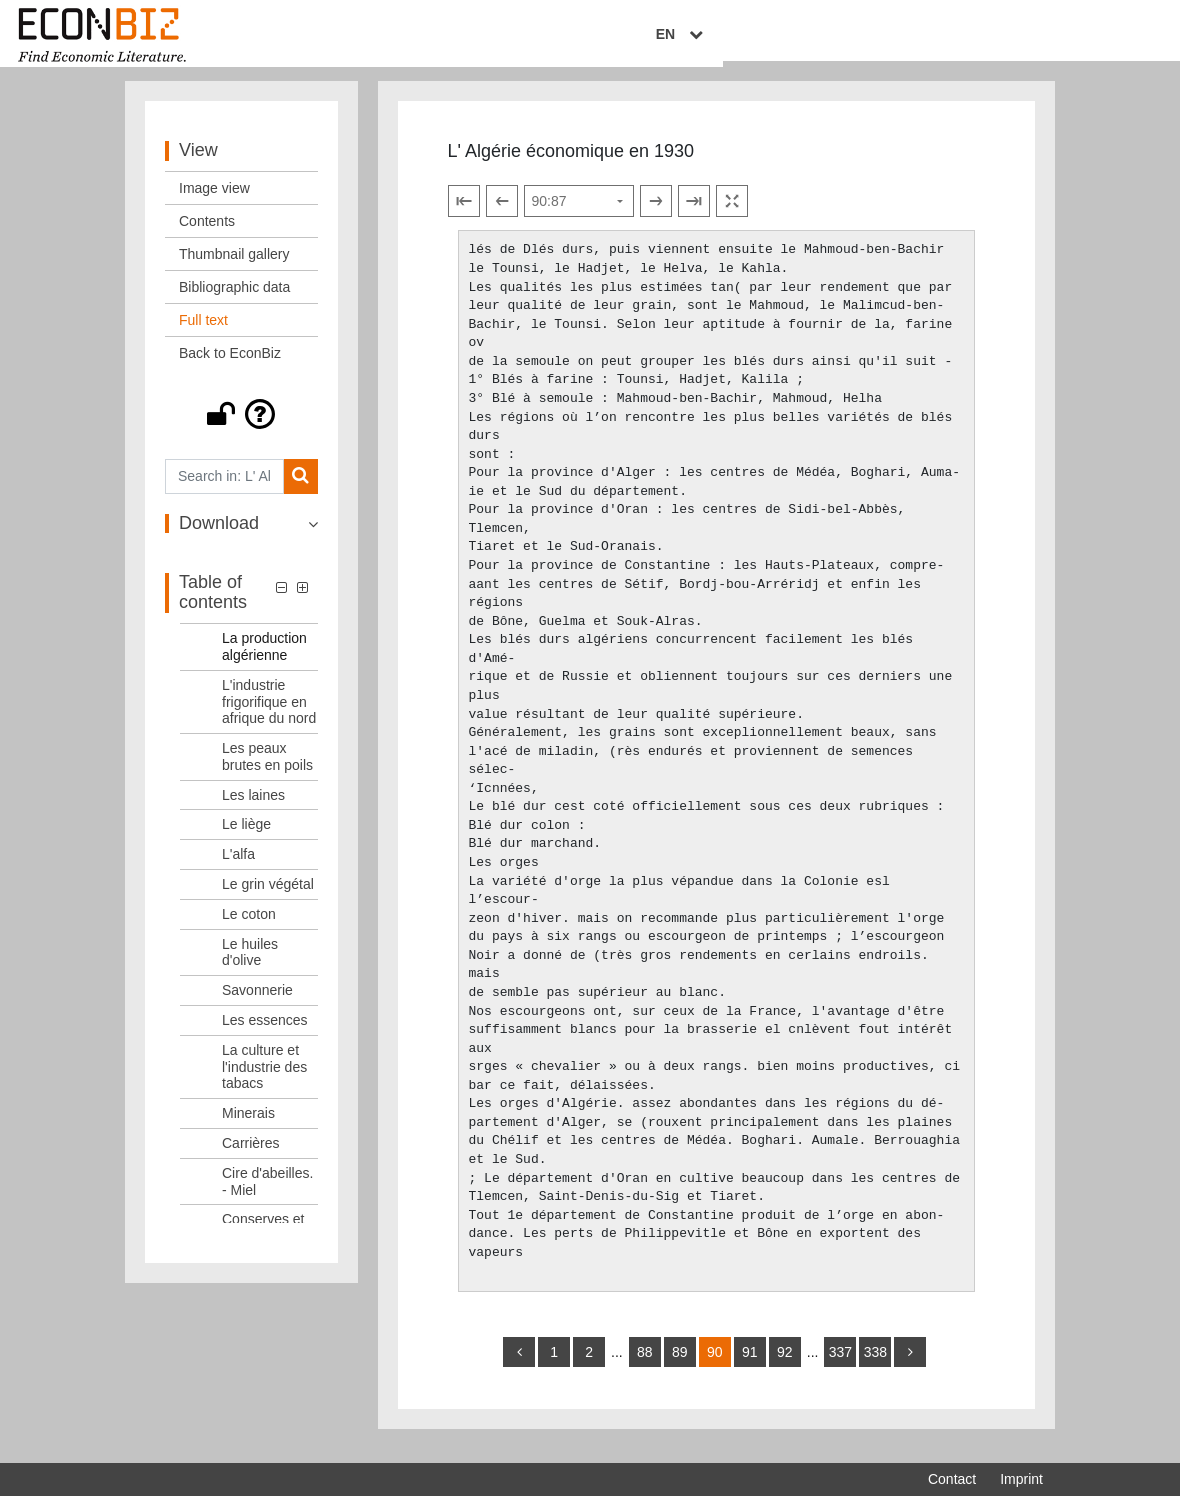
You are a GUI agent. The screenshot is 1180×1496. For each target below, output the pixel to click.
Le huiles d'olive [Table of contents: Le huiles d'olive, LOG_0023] (250, 966)
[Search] (300, 490)
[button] (241, 428)
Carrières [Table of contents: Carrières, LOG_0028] (251, 1157)
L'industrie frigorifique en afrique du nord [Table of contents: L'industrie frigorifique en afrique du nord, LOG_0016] (269, 716)
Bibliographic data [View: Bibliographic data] (234, 301)
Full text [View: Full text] (203, 334)
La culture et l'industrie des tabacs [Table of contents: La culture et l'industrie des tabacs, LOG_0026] (264, 1081)
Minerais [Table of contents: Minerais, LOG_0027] (248, 1127)
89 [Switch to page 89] (680, 1366)
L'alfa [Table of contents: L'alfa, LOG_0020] (238, 868)
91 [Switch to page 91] (750, 1366)
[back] (519, 1366)
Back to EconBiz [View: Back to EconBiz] (230, 367)
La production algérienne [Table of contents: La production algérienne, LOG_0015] (264, 660)
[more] (910, 1366)
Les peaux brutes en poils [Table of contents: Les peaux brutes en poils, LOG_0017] (267, 770)
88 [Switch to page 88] (645, 1366)
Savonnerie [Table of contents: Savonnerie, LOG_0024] (257, 1004)
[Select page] (579, 216)
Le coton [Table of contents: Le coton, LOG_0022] (249, 928)
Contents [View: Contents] (207, 235)
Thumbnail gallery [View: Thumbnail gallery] (234, 268)
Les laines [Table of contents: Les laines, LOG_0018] (253, 809)
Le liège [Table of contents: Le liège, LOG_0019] (246, 839)
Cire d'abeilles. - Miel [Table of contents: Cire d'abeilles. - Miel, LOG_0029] (267, 1195)
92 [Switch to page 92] (785, 1366)
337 (840, 1366)
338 (875, 1366)
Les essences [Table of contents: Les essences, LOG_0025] (265, 1034)
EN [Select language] (1029, 37)
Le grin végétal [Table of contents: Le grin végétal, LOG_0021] (268, 898)
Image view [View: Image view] (214, 202)
